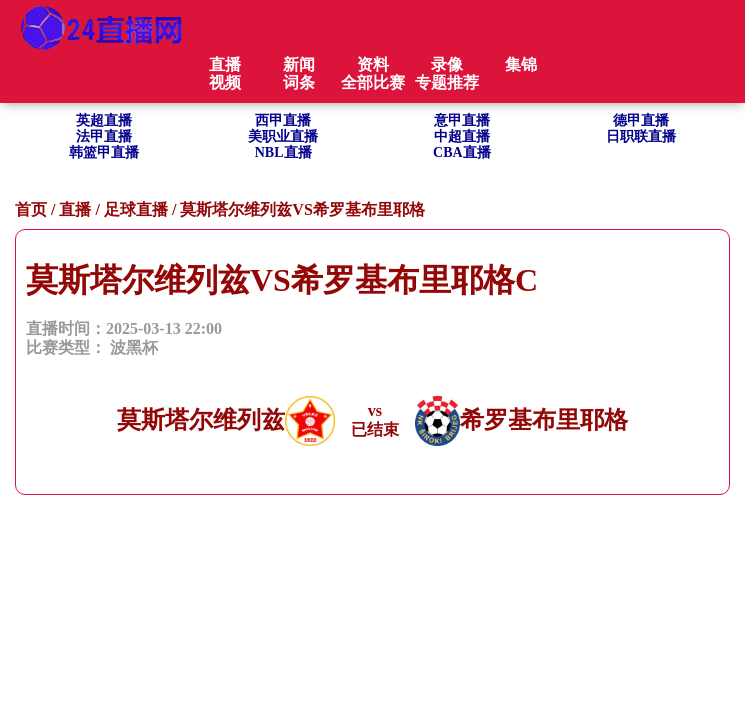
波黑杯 (134, 347)
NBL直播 (283, 152)
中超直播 (462, 136)
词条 (299, 82)
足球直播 (136, 209)
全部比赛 (373, 82)
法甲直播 (104, 136)
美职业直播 (283, 136)
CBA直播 (462, 152)
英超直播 (104, 120)
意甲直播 (462, 120)
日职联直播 (641, 136)
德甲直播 (641, 120)
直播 (75, 209)
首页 (31, 209)
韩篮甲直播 (104, 152)
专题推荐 (447, 82)
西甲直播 (283, 120)
